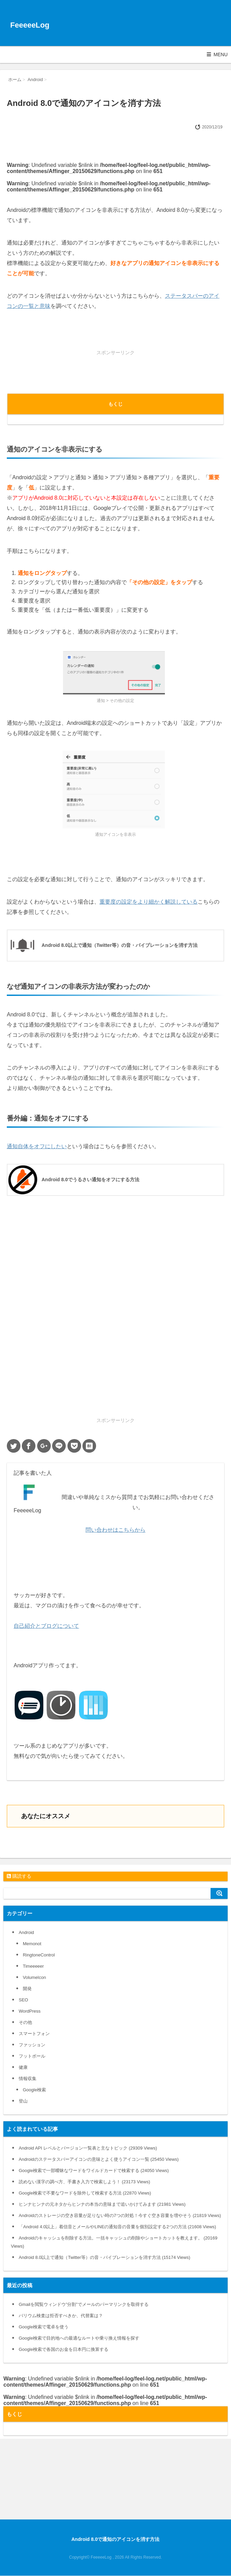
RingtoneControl (39, 1954)
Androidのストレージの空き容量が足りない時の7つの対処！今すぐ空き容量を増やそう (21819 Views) (120, 2215)
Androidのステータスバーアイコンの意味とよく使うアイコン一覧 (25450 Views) (99, 2159)
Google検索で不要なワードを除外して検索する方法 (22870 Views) (85, 2193)
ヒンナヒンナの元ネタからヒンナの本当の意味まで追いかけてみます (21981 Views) (102, 2204)
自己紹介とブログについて (46, 1626)
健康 (23, 2067)
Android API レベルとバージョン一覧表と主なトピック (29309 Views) (88, 2148)
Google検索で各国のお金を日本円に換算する (63, 2349)
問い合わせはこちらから (115, 1530)
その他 (25, 2022)
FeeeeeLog (29, 25)
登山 (23, 2101)
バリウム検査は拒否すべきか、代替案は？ (61, 2315)
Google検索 (34, 2089)
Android (26, 1932)
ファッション (32, 2044)
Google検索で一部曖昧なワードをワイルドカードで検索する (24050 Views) (94, 2170)
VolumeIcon (34, 1977)
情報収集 (27, 2078)
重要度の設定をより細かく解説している (148, 902)
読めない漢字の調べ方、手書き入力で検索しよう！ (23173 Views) (84, 2181)
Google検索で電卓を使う (43, 2326)
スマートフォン (34, 2033)
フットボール (32, 2056)
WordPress (30, 2011)
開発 (27, 1988)
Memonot (32, 1943)
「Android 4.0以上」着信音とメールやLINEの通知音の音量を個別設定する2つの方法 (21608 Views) (117, 2226)
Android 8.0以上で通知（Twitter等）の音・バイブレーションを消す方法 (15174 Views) (104, 2257)
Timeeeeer (33, 1966)
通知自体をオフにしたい (37, 1146)
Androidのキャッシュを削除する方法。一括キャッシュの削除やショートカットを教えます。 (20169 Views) (114, 2242)
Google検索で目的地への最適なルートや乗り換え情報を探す (79, 2338)
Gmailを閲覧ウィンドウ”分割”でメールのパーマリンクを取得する (84, 2304)
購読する (19, 1876)
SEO (23, 1999)
